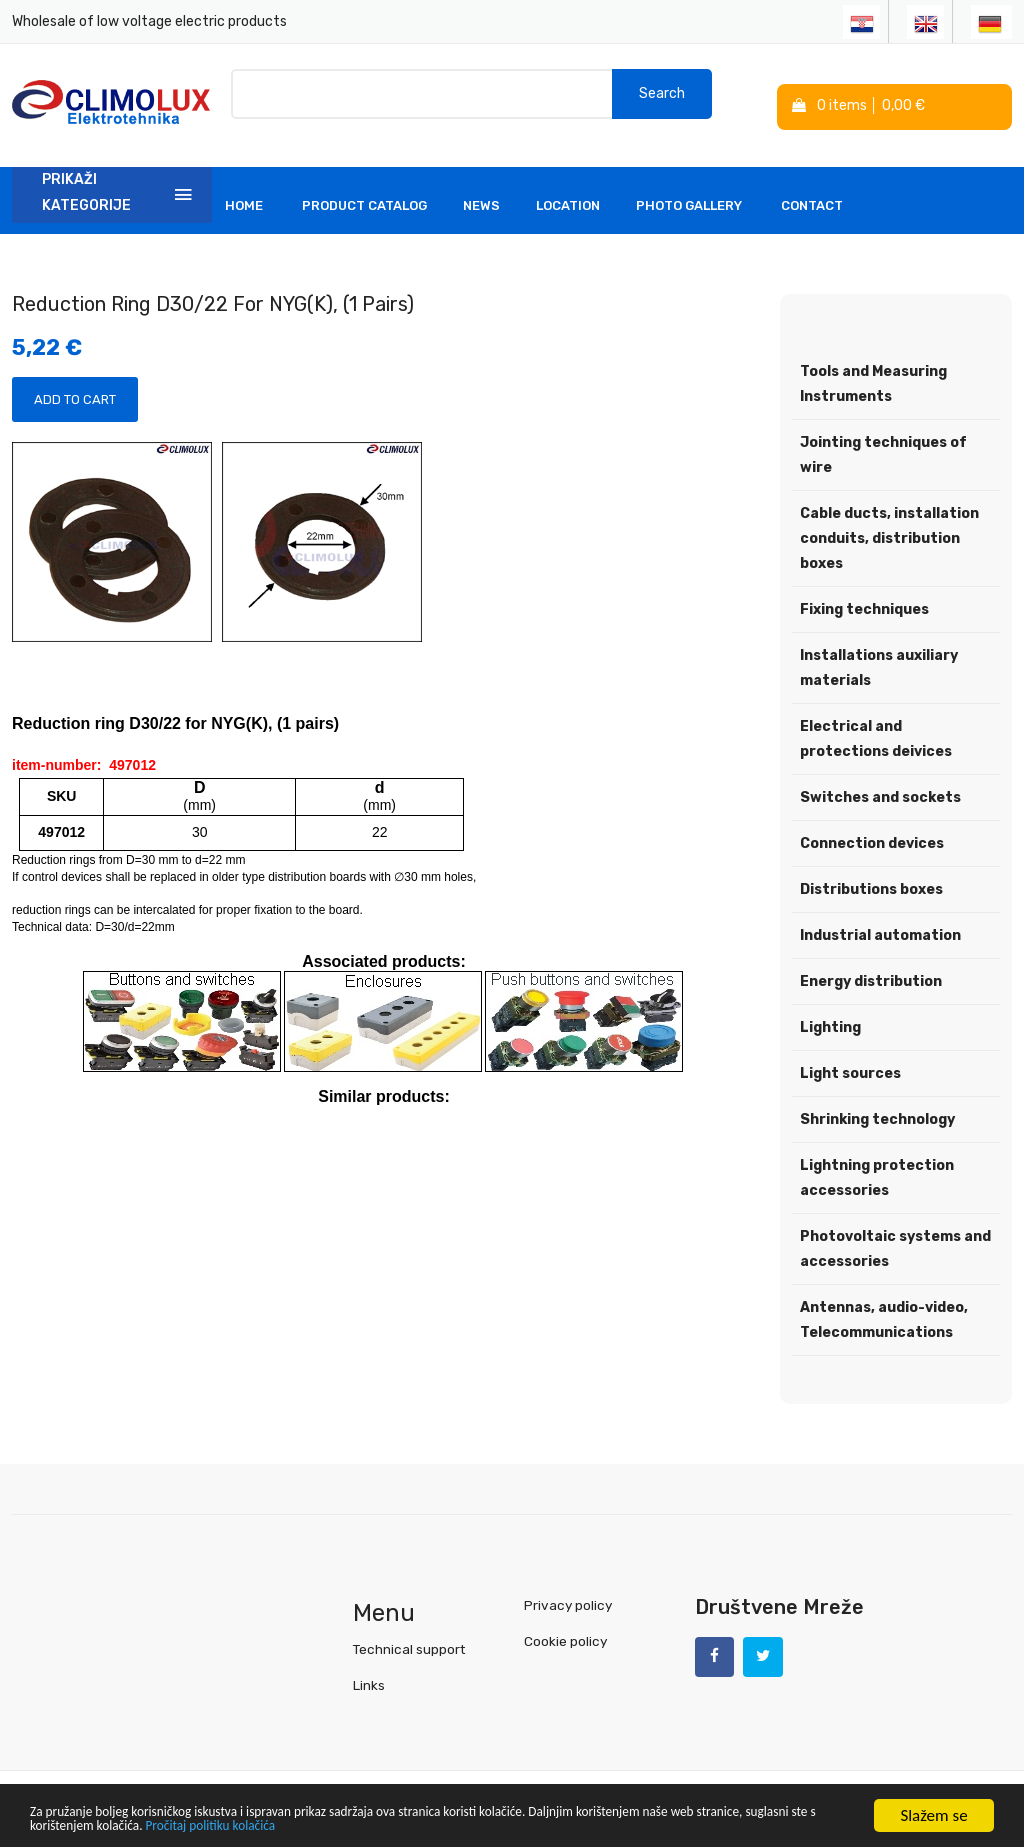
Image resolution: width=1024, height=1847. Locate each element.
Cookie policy (565, 1629)
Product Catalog (364, 194)
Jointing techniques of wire (883, 444)
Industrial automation (880, 924)
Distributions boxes (871, 878)
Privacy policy (566, 1593)
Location (568, 194)
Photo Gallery (689, 194)
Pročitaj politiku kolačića (450, 1824)
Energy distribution (871, 970)
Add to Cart (75, 389)
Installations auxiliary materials (879, 657)
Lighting (830, 1016)
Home (244, 194)
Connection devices (872, 832)
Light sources (850, 1062)
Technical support (408, 1637)
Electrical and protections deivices (876, 728)
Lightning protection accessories (877, 1167)
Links (369, 1673)
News (481, 194)
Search (662, 99)
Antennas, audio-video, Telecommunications (884, 1309)
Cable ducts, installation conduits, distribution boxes (889, 527)
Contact (812, 194)
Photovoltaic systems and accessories (895, 1238)
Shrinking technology (877, 1108)
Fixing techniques (864, 598)
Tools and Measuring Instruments (873, 373)
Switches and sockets (880, 786)
